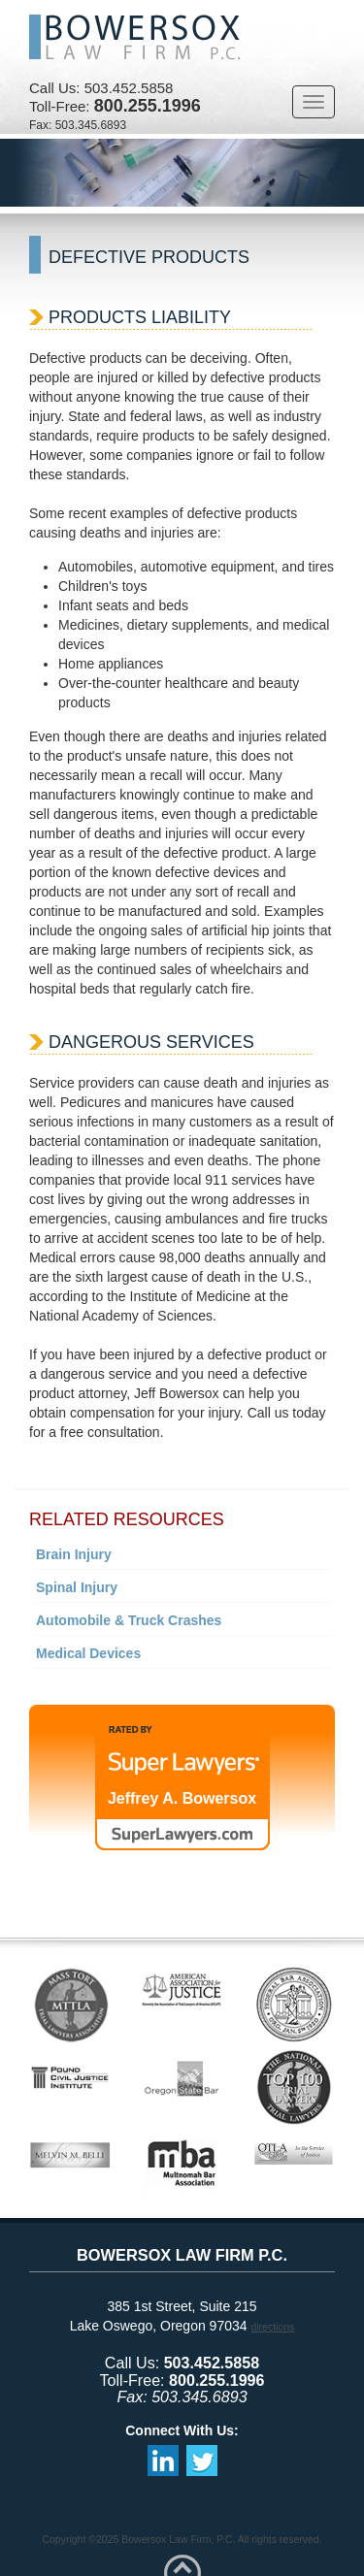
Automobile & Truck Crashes (128, 1620)
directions (272, 2326)
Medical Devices (88, 1653)
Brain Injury (74, 1554)
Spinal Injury (76, 1587)
